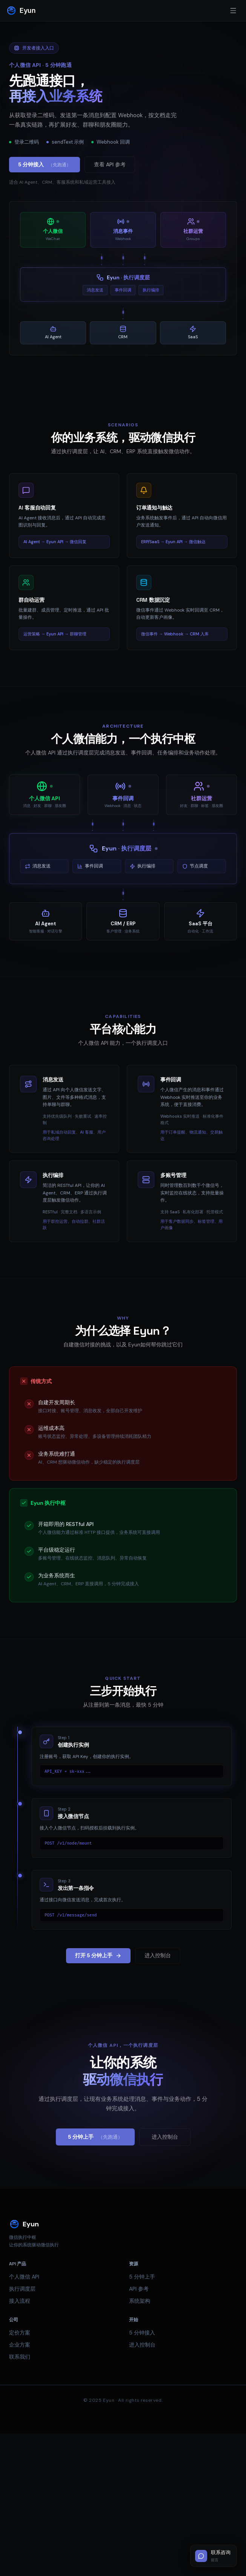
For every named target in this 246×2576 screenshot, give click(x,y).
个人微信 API (24, 2276)
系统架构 (139, 2300)
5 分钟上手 (95, 2137)
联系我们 (19, 2356)
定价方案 (19, 2332)
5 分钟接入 (44, 164)
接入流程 (19, 2300)
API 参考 (139, 2288)
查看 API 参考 (110, 164)
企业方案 (19, 2344)
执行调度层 (22, 2288)
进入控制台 (158, 1955)
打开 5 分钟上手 (98, 1955)
